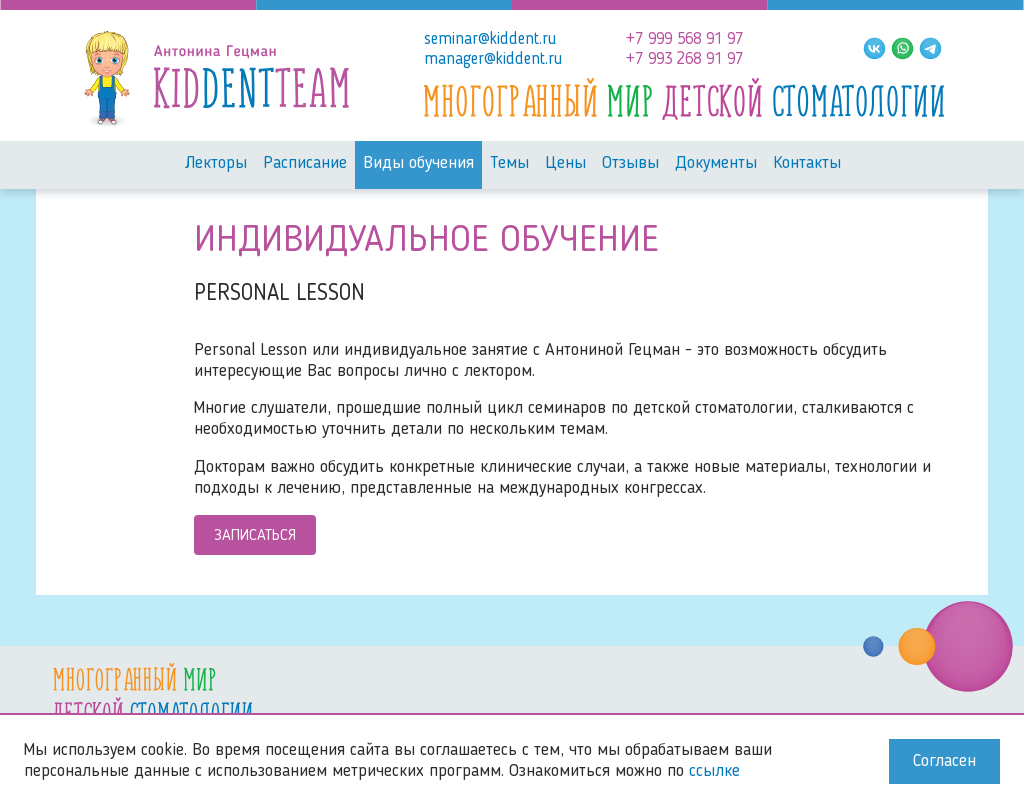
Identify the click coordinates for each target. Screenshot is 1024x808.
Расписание (305, 163)
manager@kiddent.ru (493, 59)
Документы (716, 163)
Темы (509, 163)
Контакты (807, 163)
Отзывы (630, 163)
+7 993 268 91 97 (684, 59)
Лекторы (215, 163)
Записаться (255, 536)
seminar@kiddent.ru (490, 39)
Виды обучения (418, 163)
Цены (565, 163)
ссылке (714, 771)
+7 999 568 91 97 (684, 39)
